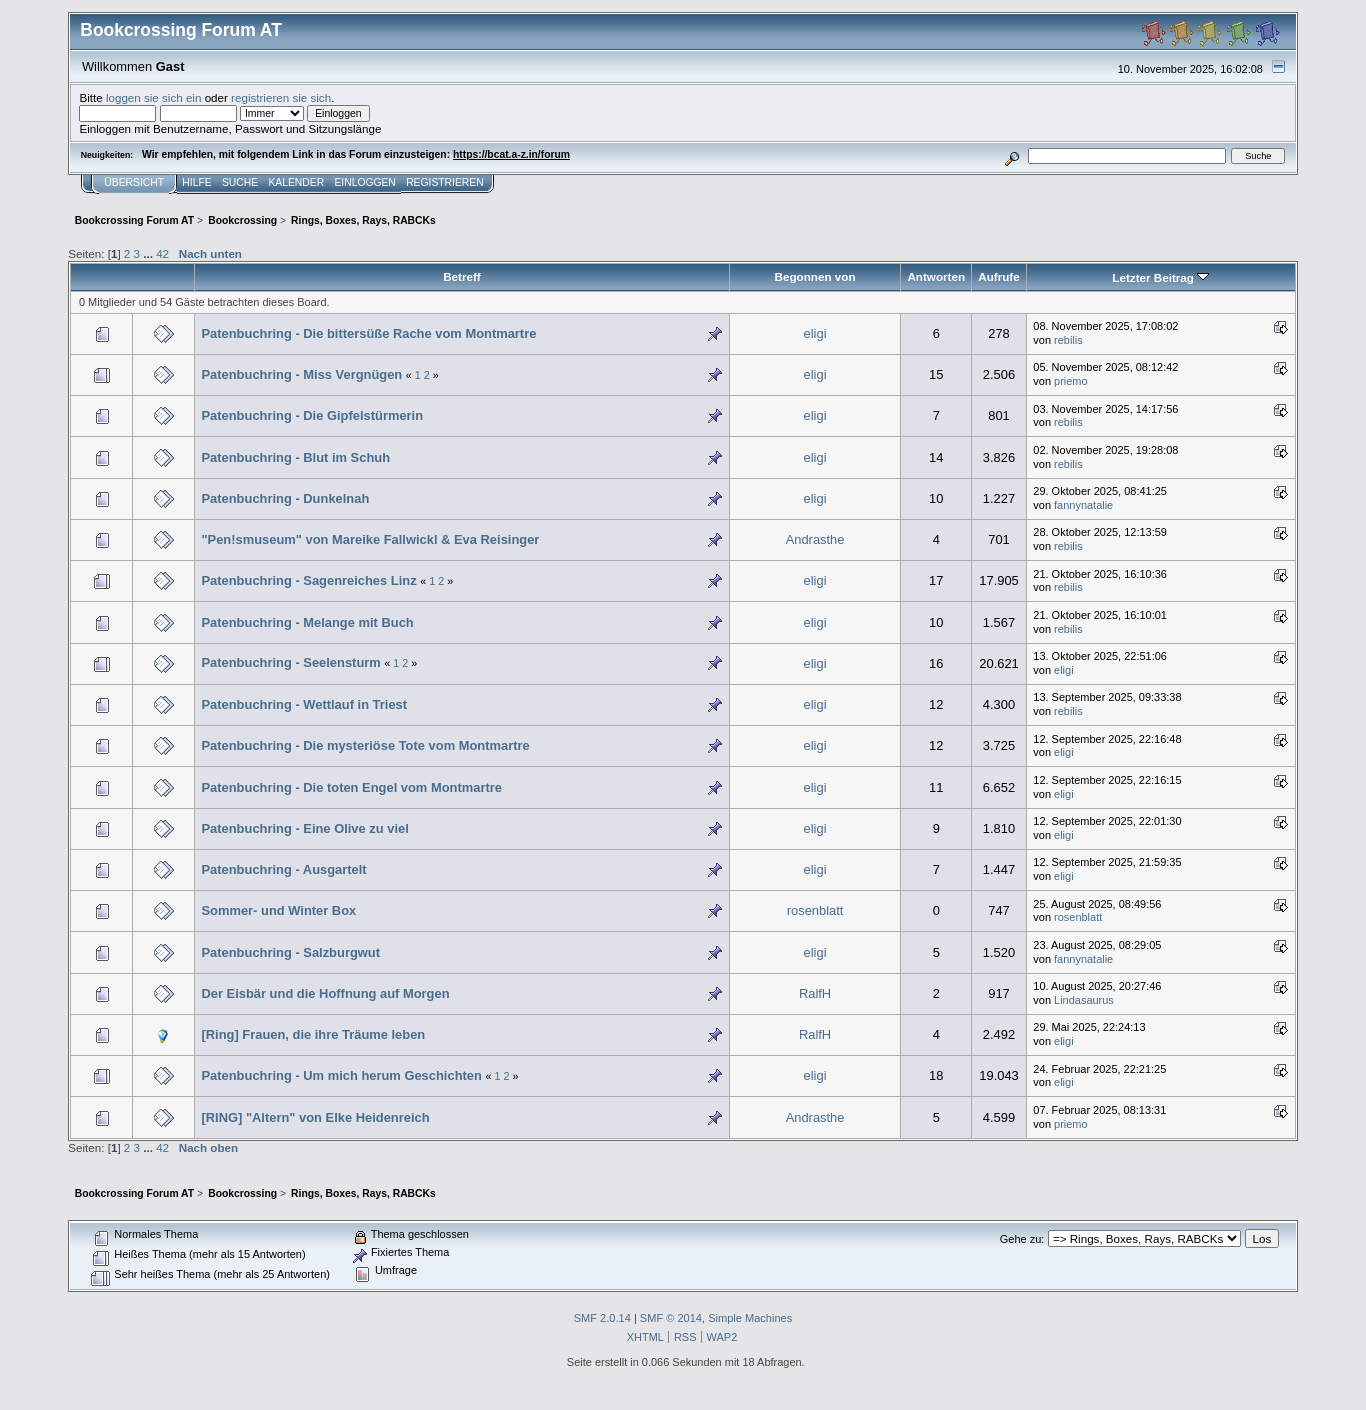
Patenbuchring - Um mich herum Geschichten (341, 1075)
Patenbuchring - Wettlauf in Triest (304, 704)
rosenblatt (815, 910)
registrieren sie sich (281, 97)
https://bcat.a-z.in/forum (511, 154)
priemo (1071, 381)
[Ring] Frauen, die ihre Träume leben (313, 1034)
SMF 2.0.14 (602, 1318)
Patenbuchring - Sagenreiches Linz (308, 580)
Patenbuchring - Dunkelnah (285, 498)
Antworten (936, 276)
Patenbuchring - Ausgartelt (283, 869)
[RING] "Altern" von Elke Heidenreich (315, 1117)
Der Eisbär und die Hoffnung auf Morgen (325, 993)
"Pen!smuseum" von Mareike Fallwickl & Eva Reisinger (370, 539)
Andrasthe (815, 539)
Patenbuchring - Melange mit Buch (307, 622)
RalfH (815, 993)
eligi (815, 333)
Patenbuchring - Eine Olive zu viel (304, 828)
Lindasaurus (1084, 1000)
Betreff (462, 276)
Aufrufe (998, 276)
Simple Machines (750, 1318)
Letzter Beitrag (1160, 277)
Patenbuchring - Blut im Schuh (295, 457)
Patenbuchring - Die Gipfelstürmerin (312, 415)
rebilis (1068, 340)
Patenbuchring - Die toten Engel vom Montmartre (351, 787)
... (149, 253)
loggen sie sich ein (154, 97)
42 (162, 253)
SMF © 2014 (671, 1318)
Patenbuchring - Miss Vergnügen (301, 374)
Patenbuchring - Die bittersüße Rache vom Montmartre (368, 333)
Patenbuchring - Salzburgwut (290, 952)
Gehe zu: (1022, 1239)
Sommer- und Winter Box (278, 910)
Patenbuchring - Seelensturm (290, 662)
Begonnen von (815, 276)
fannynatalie (1083, 505)
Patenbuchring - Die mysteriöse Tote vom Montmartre (365, 745)
